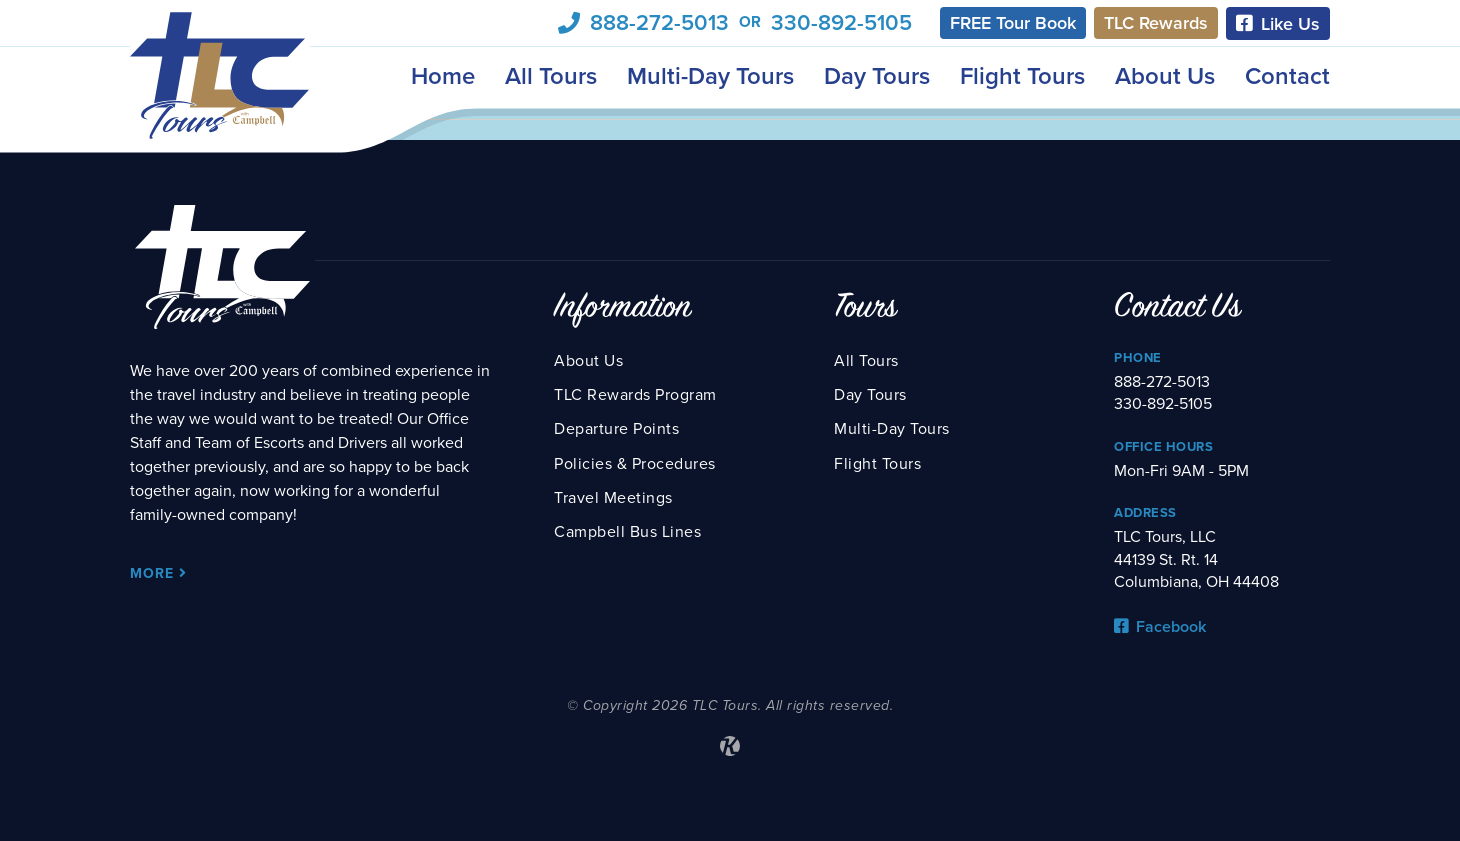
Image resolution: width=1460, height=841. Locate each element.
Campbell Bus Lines (627, 532)
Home (443, 76)
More (158, 573)
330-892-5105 (841, 23)
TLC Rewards (1156, 23)
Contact (1287, 76)
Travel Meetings (613, 498)
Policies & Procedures (635, 464)
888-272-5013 (659, 23)
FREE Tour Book (1013, 23)
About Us (1165, 76)
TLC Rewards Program (635, 395)
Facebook (1160, 627)
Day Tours (877, 76)
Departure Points (616, 429)
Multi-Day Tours (710, 76)
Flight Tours (1022, 76)
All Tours (551, 76)
